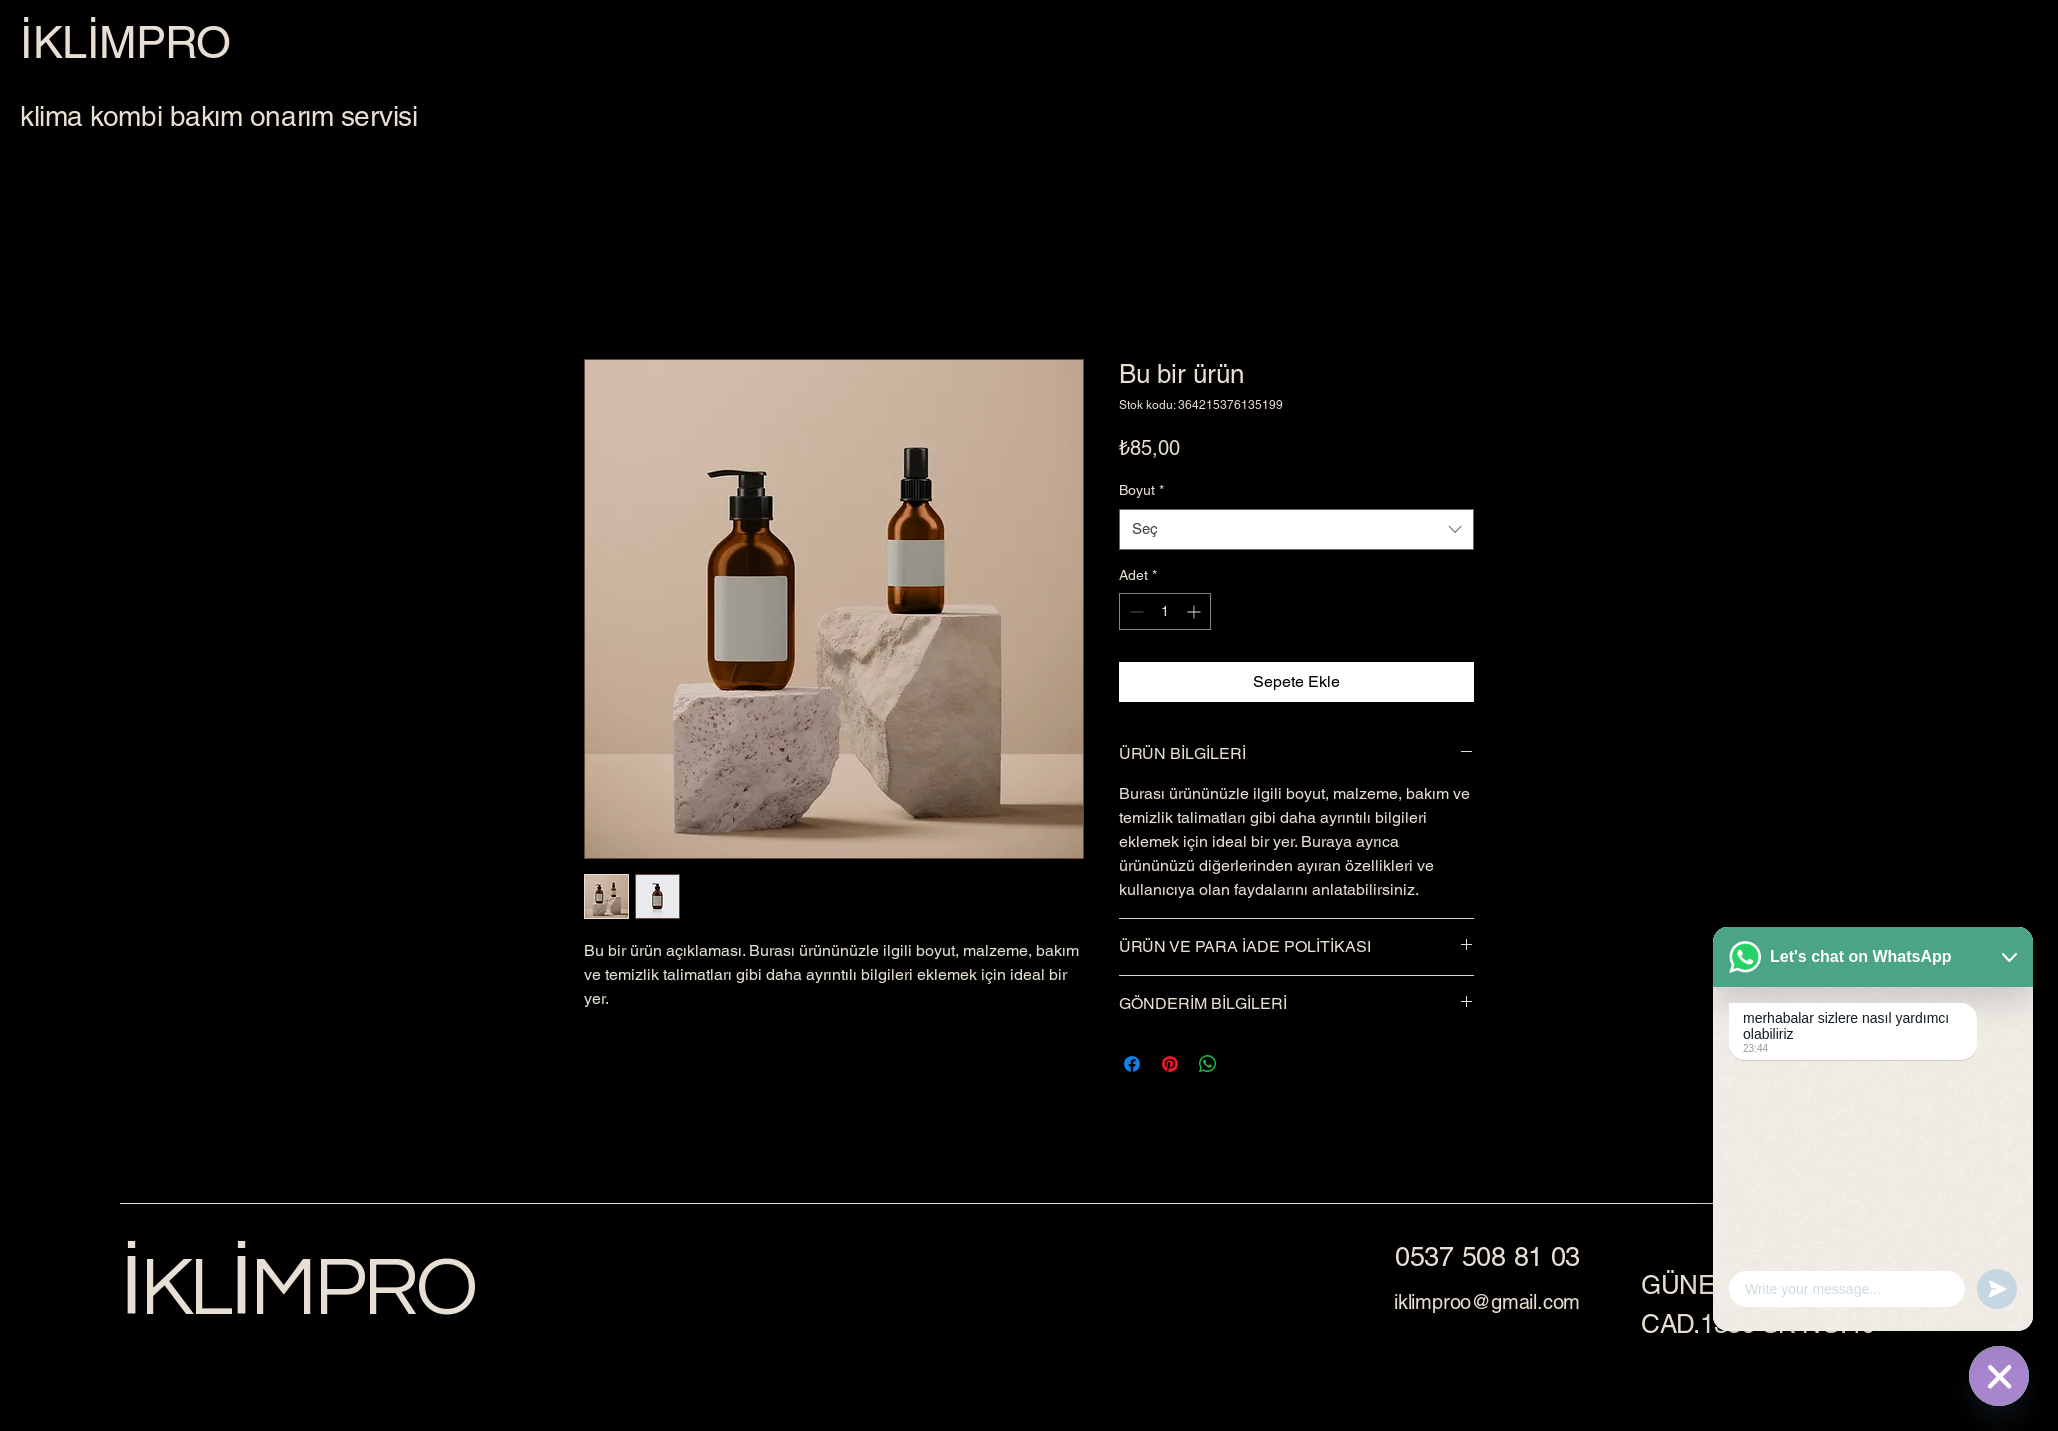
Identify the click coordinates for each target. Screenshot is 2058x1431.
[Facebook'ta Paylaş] (1132, 1064)
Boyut (1141, 490)
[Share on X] (1246, 1064)
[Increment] (1195, 611)
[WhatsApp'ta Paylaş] (1208, 1064)
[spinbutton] (1165, 611)
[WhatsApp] (1999, 1376)
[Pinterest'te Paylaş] (1170, 1064)
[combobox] (1296, 529)
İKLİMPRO (297, 1288)
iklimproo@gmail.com (1487, 1302)
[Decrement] (1134, 611)
